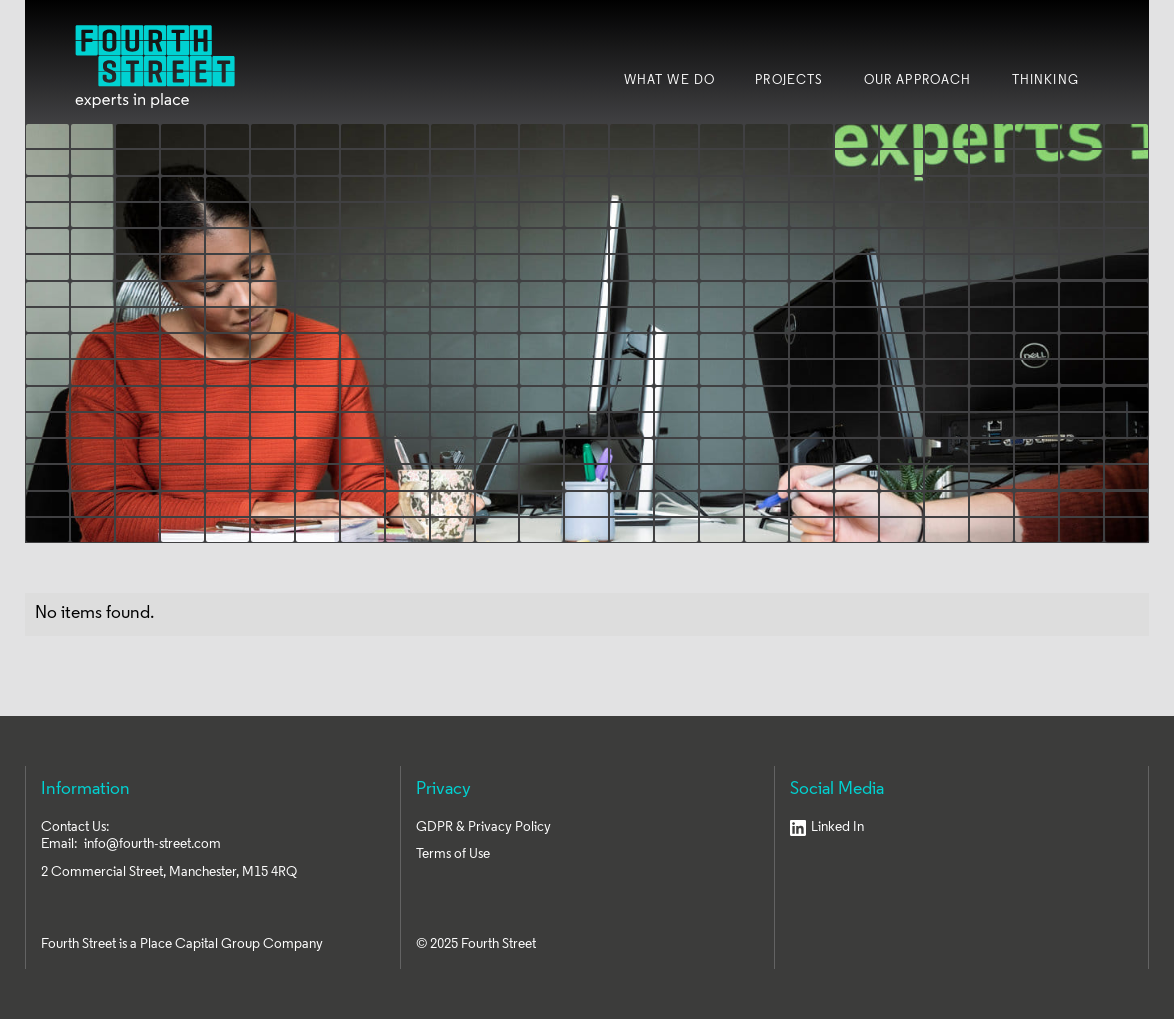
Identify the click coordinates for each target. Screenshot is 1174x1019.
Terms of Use (453, 854)
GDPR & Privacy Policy (483, 827)
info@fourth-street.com (152, 844)
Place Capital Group (200, 944)
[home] (155, 66)
